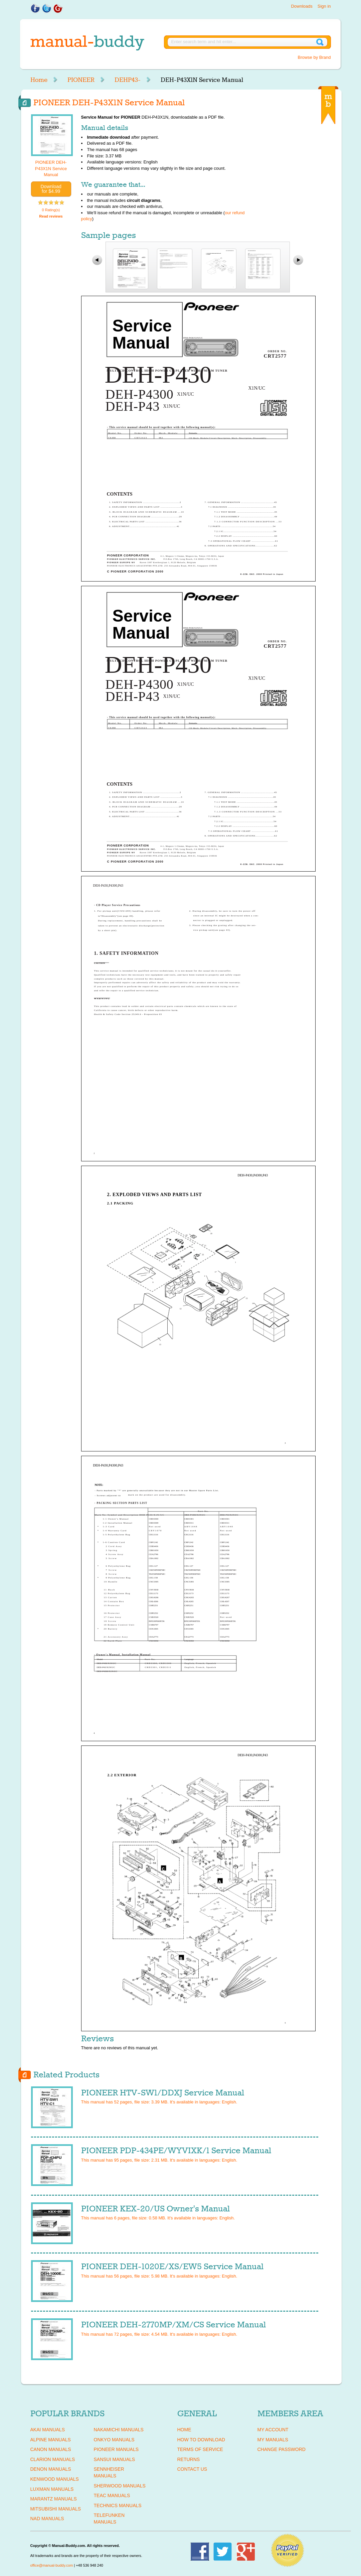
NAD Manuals (47, 2518)
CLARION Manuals (52, 2459)
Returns (188, 2459)
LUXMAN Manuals (52, 2489)
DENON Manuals (50, 2469)
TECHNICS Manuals (118, 2505)
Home (38, 80)
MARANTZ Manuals (53, 2498)
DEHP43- (128, 80)
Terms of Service (200, 2449)
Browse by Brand (314, 57)
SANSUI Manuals (114, 2459)
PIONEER (81, 80)
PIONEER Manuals (116, 2449)
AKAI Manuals (47, 2429)
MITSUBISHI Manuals (55, 2508)
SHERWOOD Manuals (120, 2485)
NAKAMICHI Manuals (119, 2429)
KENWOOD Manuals (54, 2479)
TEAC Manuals (112, 2495)
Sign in (324, 6)
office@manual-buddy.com (51, 2565)
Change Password (281, 2449)
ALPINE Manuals (50, 2439)
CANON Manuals (50, 2449)
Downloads (301, 6)
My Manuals (272, 2439)
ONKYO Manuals (114, 2439)
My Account (273, 2429)
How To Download (201, 2439)
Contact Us (192, 2469)
